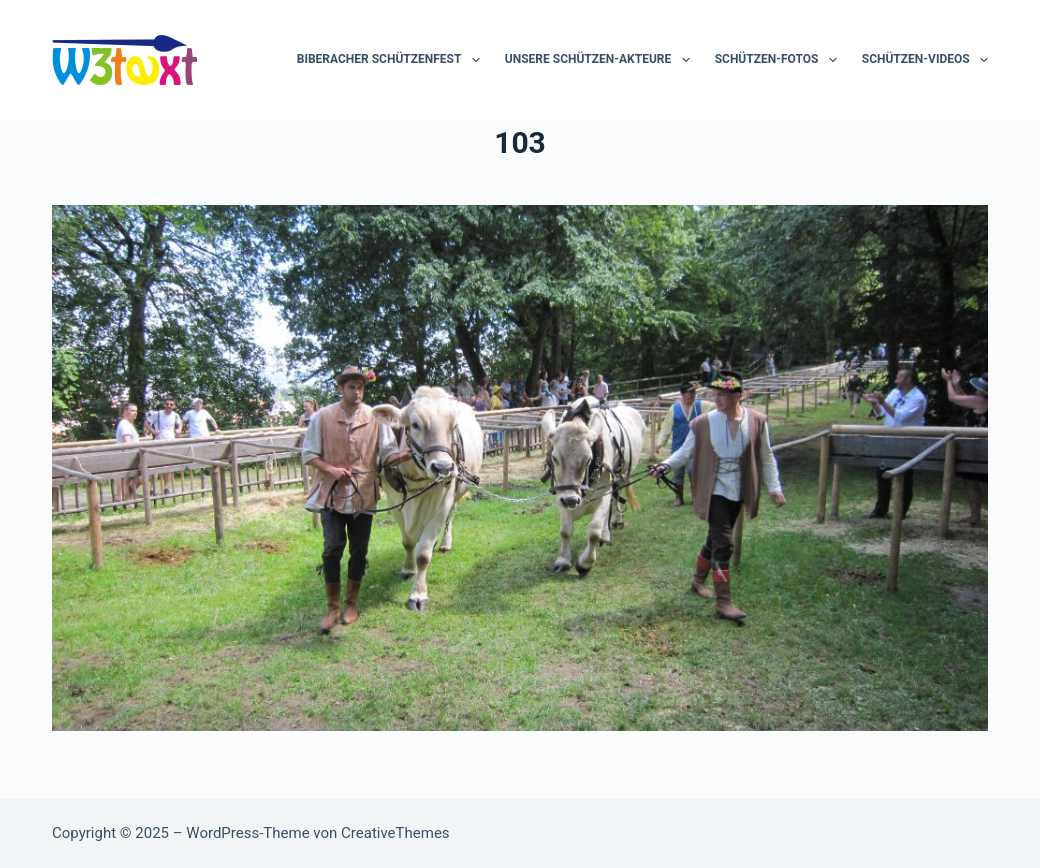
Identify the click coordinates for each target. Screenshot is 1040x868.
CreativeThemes (395, 833)
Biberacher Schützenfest (392, 60)
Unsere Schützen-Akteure (601, 60)
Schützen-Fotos (780, 60)
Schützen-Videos (925, 60)
